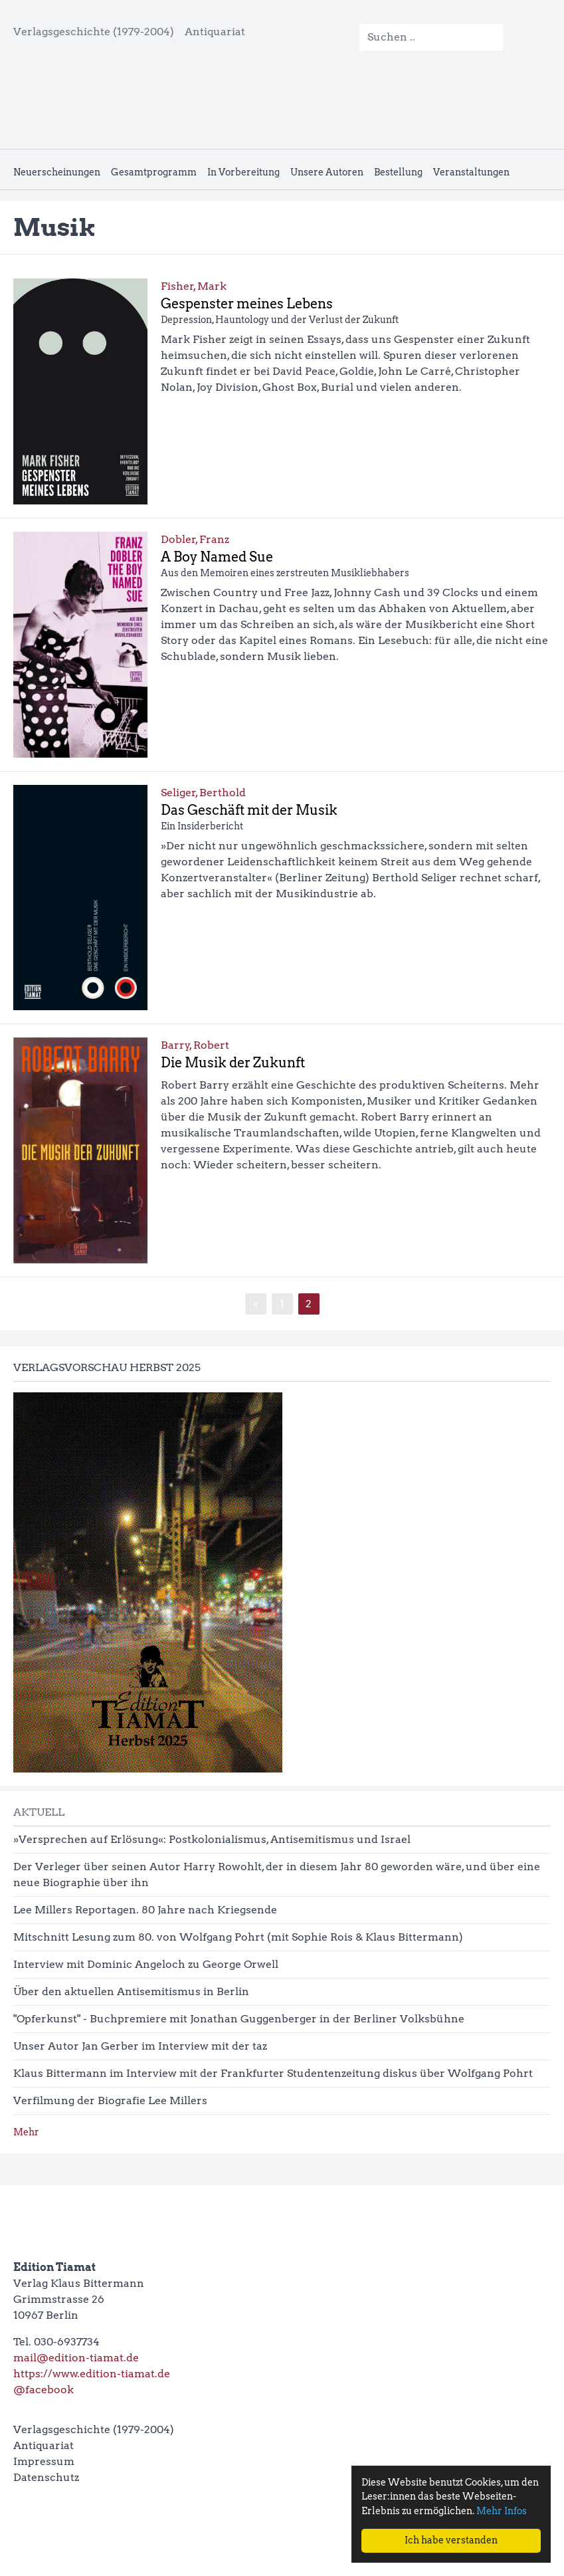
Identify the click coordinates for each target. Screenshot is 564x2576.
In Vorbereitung (243, 172)
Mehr (26, 2132)
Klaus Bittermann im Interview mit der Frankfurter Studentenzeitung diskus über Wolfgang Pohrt (273, 2073)
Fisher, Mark (194, 286)
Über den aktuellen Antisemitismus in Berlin (131, 1991)
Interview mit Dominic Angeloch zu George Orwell (145, 1964)
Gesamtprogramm (154, 172)
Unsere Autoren (326, 172)
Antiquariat (215, 31)
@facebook (43, 2389)
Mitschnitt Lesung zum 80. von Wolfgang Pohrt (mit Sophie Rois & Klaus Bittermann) (238, 1937)
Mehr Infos (501, 2511)
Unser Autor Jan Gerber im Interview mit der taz (140, 2046)
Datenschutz (46, 2477)
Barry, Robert (195, 1045)
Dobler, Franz (195, 539)
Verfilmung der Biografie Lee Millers (110, 2100)
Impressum (43, 2461)
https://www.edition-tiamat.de (91, 2373)
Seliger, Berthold (203, 792)
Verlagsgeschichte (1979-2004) (93, 31)
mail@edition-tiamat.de (76, 2357)
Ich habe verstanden (451, 2540)
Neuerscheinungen (56, 172)
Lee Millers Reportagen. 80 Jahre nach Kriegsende (145, 1909)
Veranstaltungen (471, 172)
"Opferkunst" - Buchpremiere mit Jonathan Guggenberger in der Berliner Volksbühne (238, 2018)
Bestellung (398, 172)
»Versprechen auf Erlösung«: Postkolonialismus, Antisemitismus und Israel (212, 1839)
